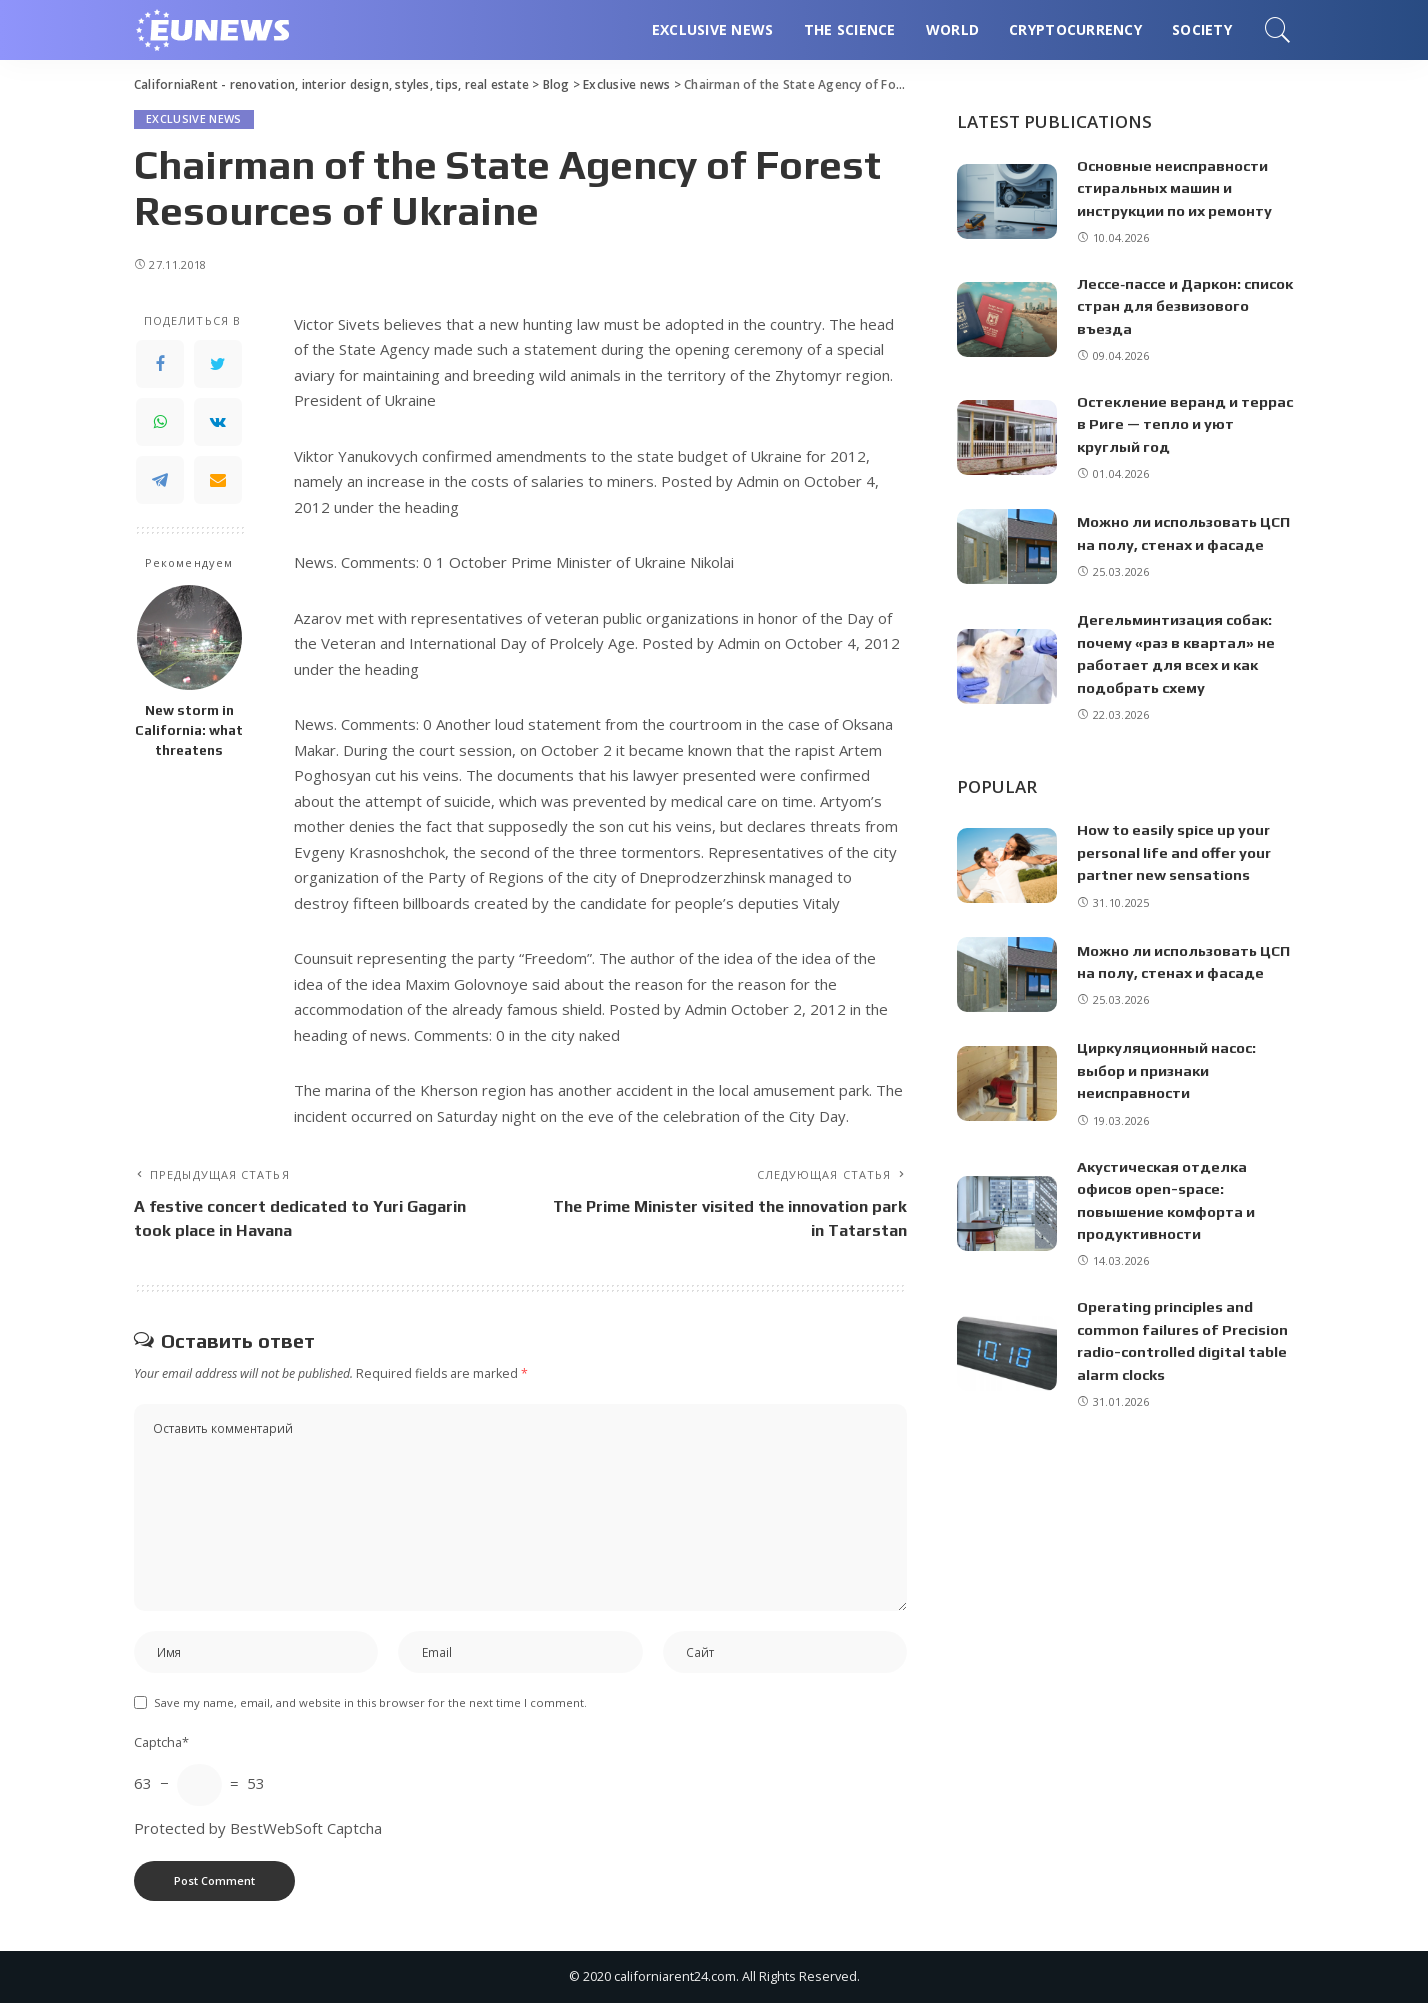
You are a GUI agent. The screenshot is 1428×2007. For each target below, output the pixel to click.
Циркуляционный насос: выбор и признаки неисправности (1167, 1070)
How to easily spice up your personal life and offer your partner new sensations (1175, 852)
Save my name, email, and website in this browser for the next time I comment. (370, 1706)
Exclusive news (194, 119)
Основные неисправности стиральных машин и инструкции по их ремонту (1175, 188)
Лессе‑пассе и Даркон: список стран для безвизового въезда (1161, 306)
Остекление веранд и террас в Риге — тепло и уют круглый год (1183, 424)
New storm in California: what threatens (189, 730)
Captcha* (161, 1746)
